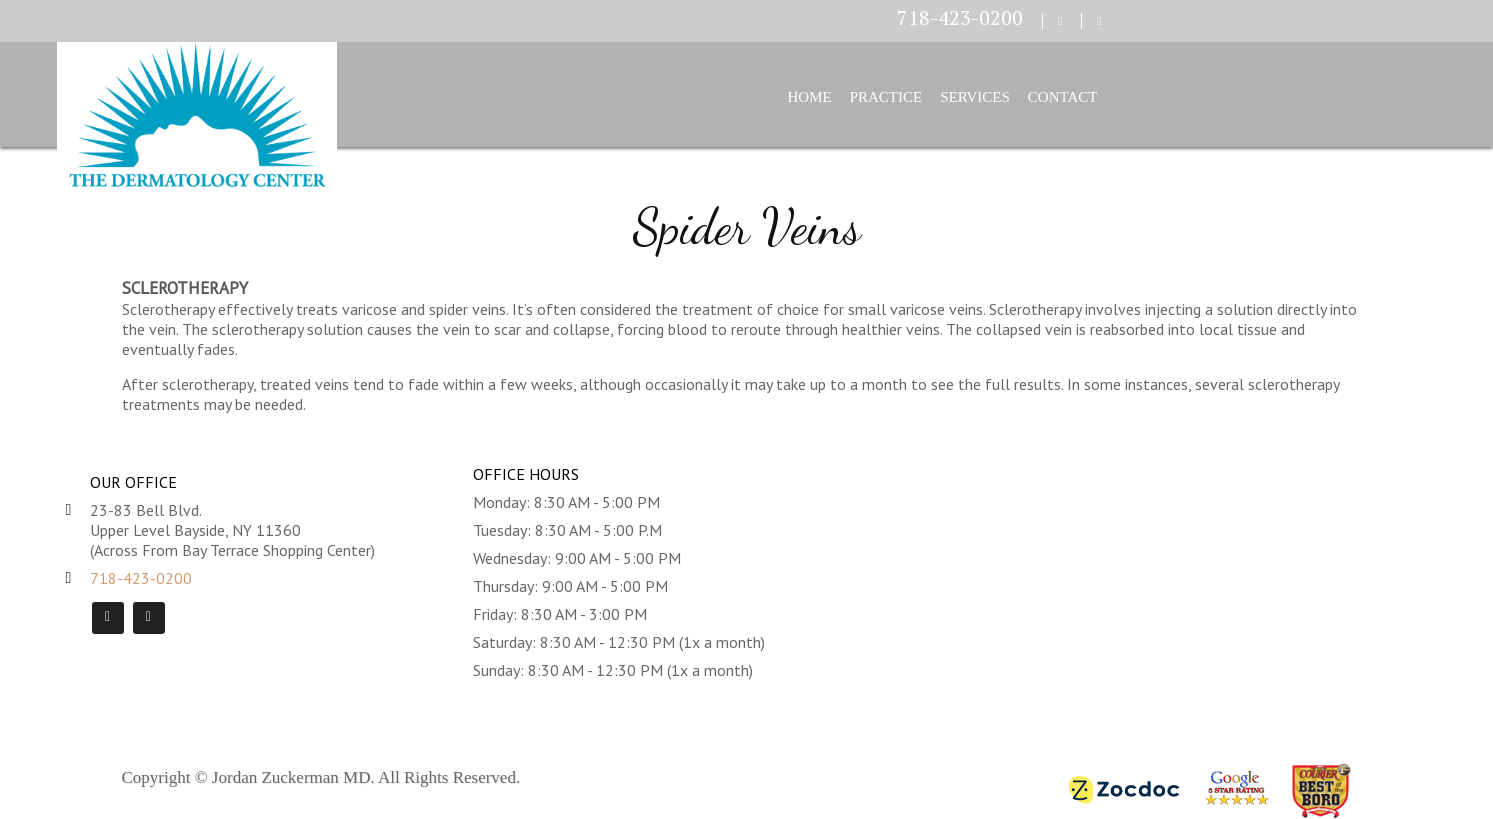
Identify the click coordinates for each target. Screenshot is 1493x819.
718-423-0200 (960, 17)
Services (975, 97)
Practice (886, 97)
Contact (1063, 97)
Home (810, 97)
